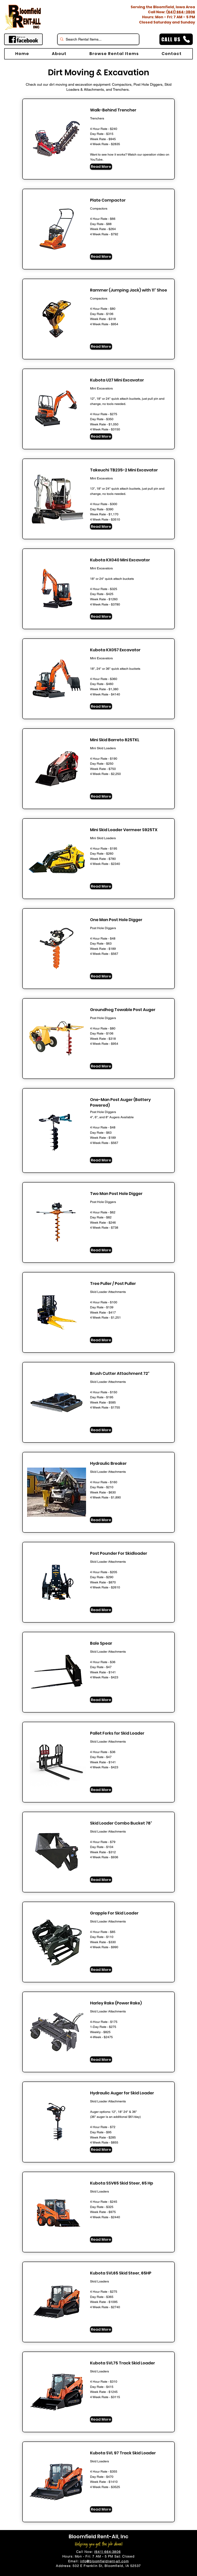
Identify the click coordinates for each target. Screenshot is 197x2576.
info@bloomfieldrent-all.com (104, 2561)
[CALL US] (176, 39)
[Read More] (101, 167)
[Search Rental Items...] (98, 39)
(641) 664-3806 (180, 11)
